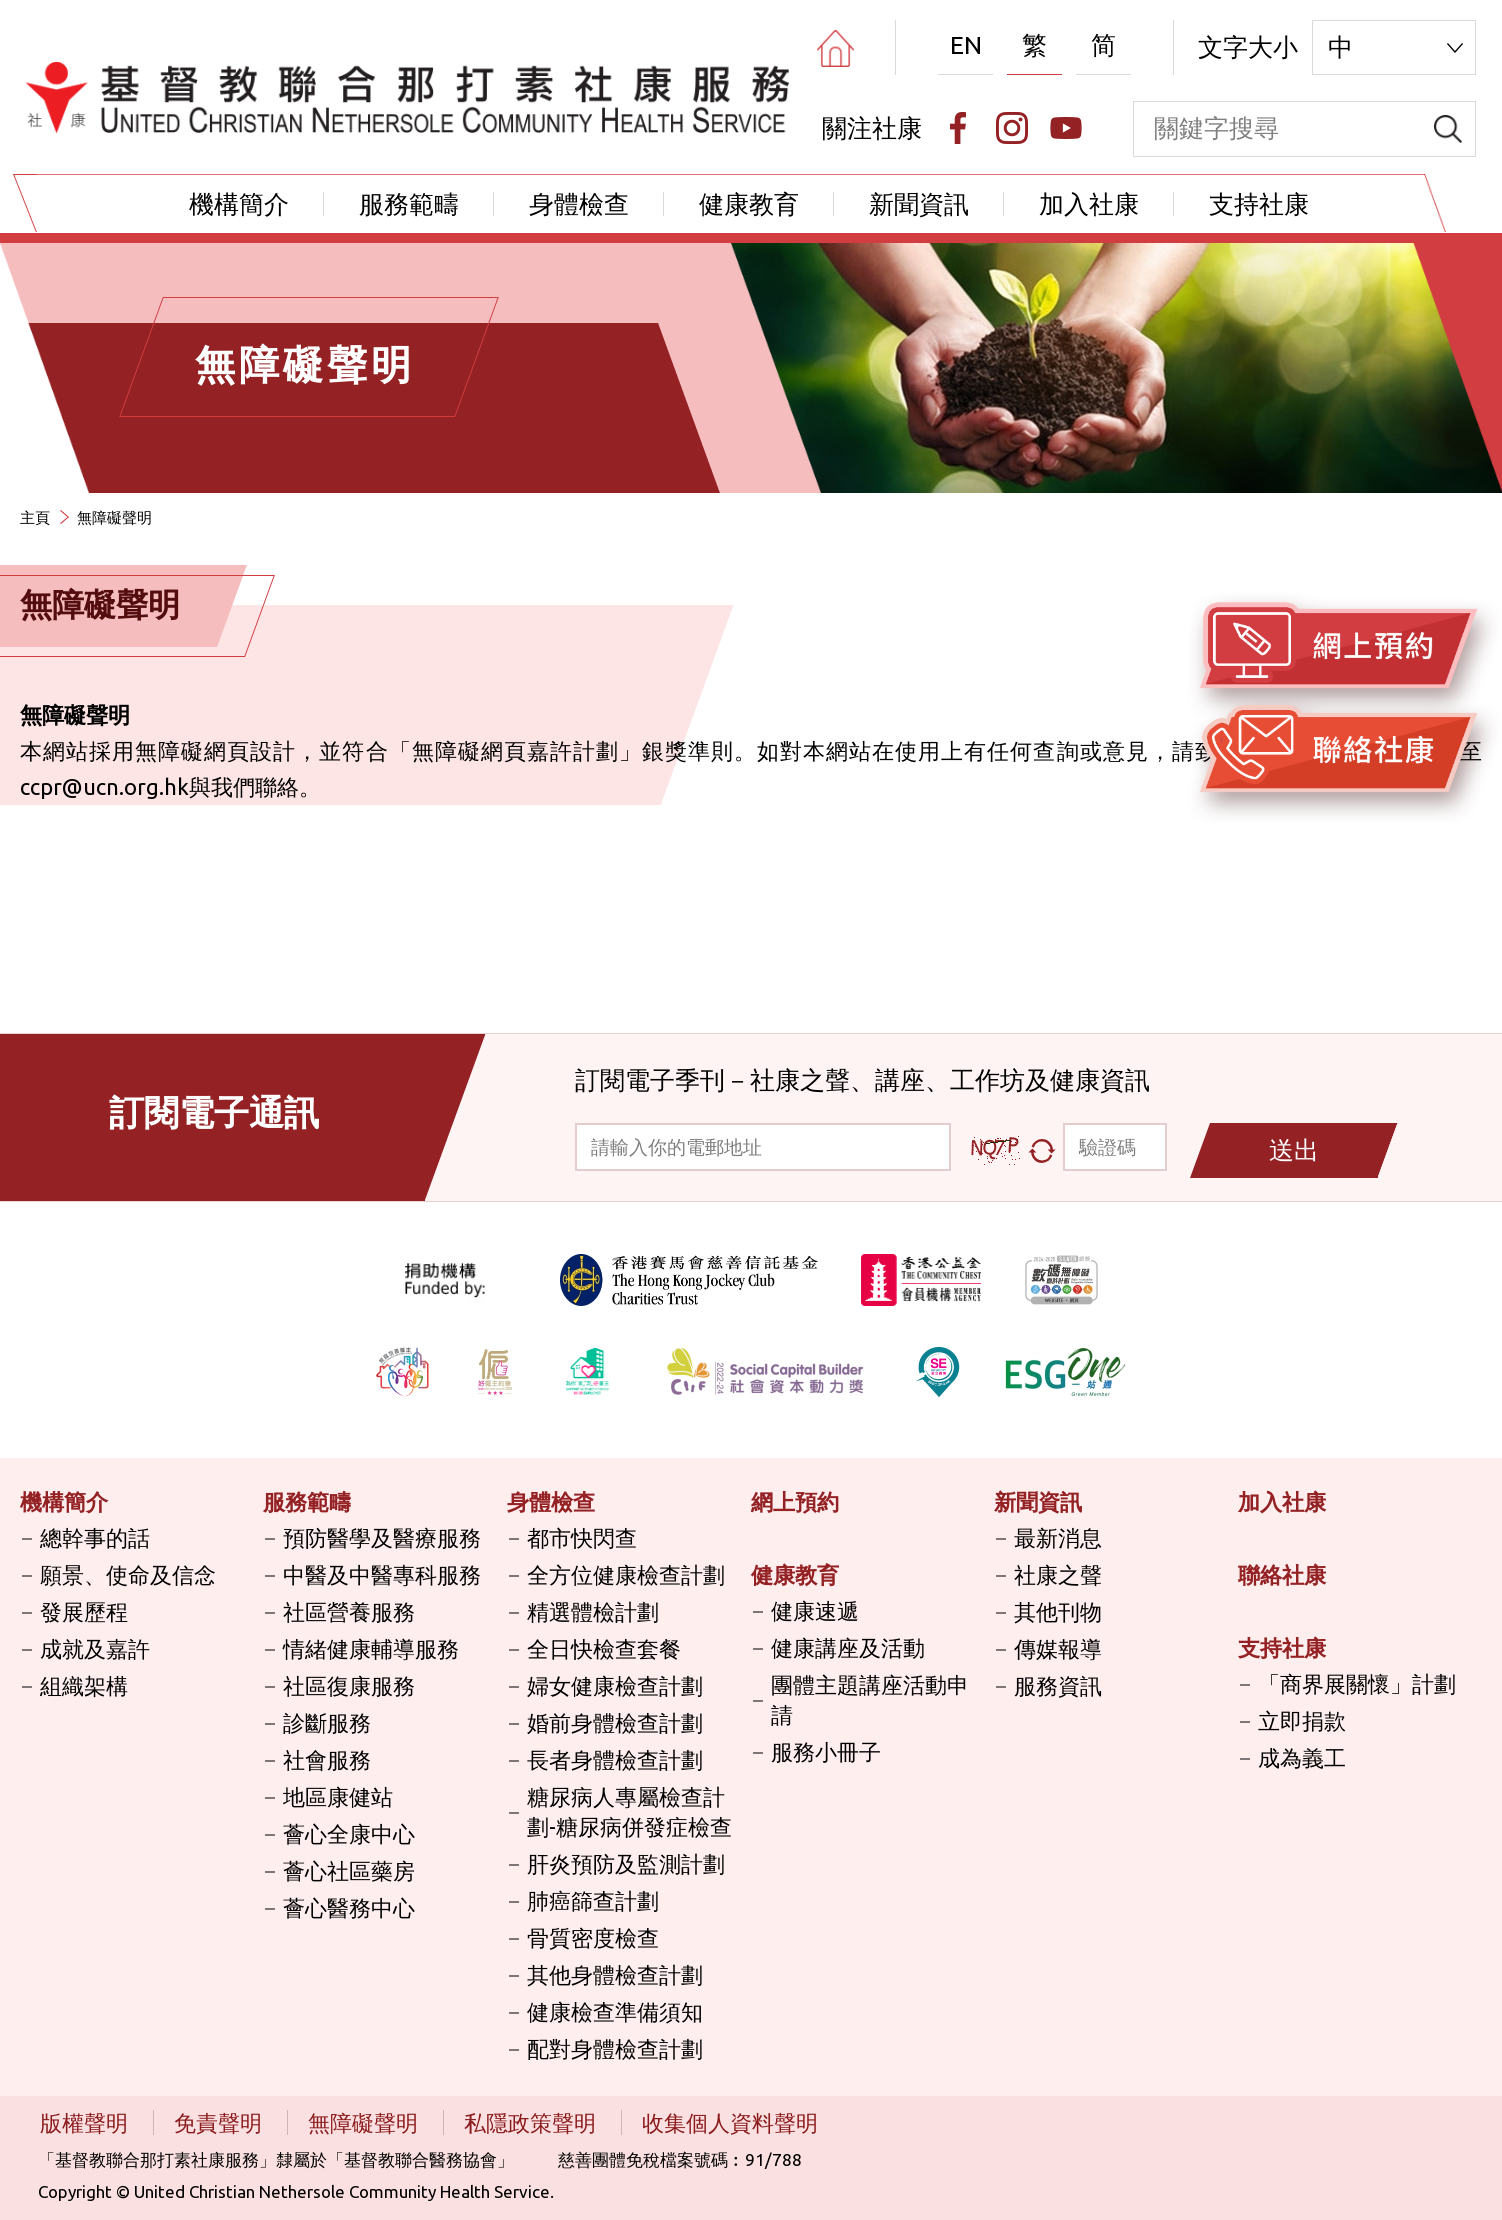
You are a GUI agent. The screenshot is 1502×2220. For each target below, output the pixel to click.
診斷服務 (327, 1722)
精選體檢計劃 (593, 1611)
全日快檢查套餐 (604, 1648)
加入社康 (1089, 204)
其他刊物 (1058, 1611)
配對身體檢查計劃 (615, 2048)
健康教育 (749, 204)
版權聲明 (86, 2122)
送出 (1294, 1150)
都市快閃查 (582, 1537)
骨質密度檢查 (593, 1937)
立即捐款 (1302, 1720)
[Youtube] (1066, 128)
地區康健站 (338, 1796)
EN (966, 45)
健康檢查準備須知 (615, 2011)
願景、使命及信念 (128, 1574)
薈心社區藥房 (349, 1870)
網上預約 (795, 1501)
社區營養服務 (349, 1611)
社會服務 (327, 1759)
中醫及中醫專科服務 (382, 1574)
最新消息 (1058, 1537)
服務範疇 (409, 204)
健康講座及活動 (848, 1647)
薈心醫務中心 (349, 1907)
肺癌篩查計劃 (593, 1900)
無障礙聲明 (114, 517)
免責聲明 (220, 2122)
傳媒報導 (1058, 1648)
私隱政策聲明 (532, 2122)
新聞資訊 (919, 204)
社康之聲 (1058, 1574)
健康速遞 (815, 1610)
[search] (1448, 129)
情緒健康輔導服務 (371, 1648)
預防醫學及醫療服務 (382, 1537)
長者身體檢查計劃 (615, 1759)
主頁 (35, 517)
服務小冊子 (826, 1751)
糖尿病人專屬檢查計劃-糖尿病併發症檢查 (629, 1811)
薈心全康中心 (349, 1833)
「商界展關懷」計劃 (1357, 1683)
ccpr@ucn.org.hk (104, 786)
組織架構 (84, 1685)
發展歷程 (84, 1611)
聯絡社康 (1282, 1574)
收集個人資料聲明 (730, 2122)
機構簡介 (239, 204)
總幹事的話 (95, 1537)
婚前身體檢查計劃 (615, 1722)
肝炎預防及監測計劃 (626, 1863)
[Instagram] (1012, 128)
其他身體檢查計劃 (615, 1974)
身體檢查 (579, 204)
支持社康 (1259, 204)
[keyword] (1277, 128)
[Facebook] (958, 128)
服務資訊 (1058, 1685)
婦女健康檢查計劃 (615, 1685)
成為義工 (1302, 1757)
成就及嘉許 (95, 1648)
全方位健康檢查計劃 (626, 1574)
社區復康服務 (349, 1685)
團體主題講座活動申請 (870, 1699)
